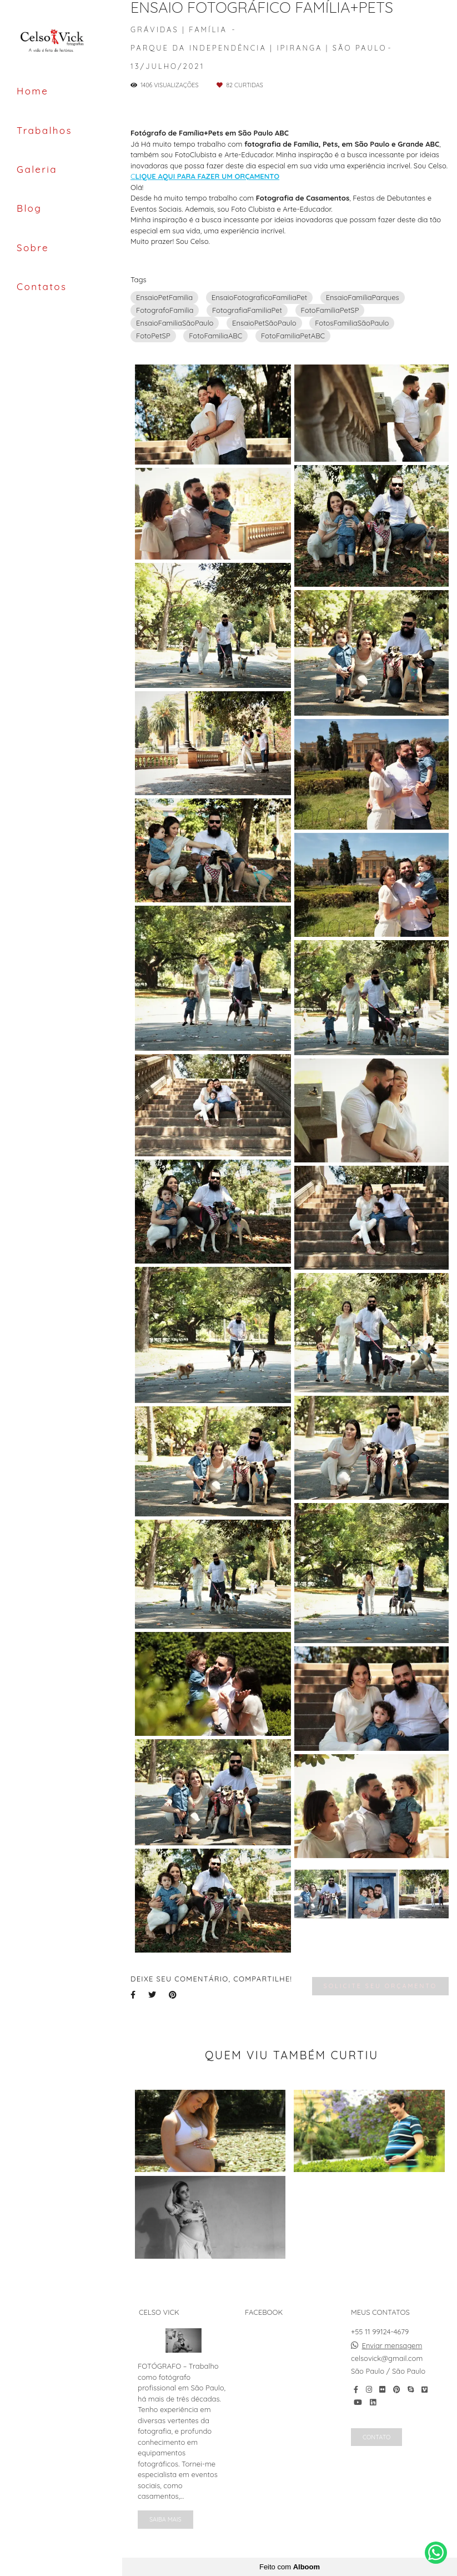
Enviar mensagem (392, 2345)
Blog (29, 208)
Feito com (289, 2567)
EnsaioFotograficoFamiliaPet (259, 297)
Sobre (33, 247)
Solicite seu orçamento (380, 1986)
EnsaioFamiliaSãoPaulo (174, 322)
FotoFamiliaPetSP (330, 310)
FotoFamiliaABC (215, 335)
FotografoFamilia (164, 310)
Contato (376, 2437)
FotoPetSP (153, 335)
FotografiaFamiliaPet (247, 310)
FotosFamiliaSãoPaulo (352, 322)
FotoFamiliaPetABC (293, 335)
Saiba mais (165, 2519)
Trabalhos (44, 130)
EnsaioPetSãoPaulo (264, 322)
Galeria (37, 169)
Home (32, 91)
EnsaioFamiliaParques (362, 297)
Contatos (42, 286)
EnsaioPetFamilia (164, 297)
